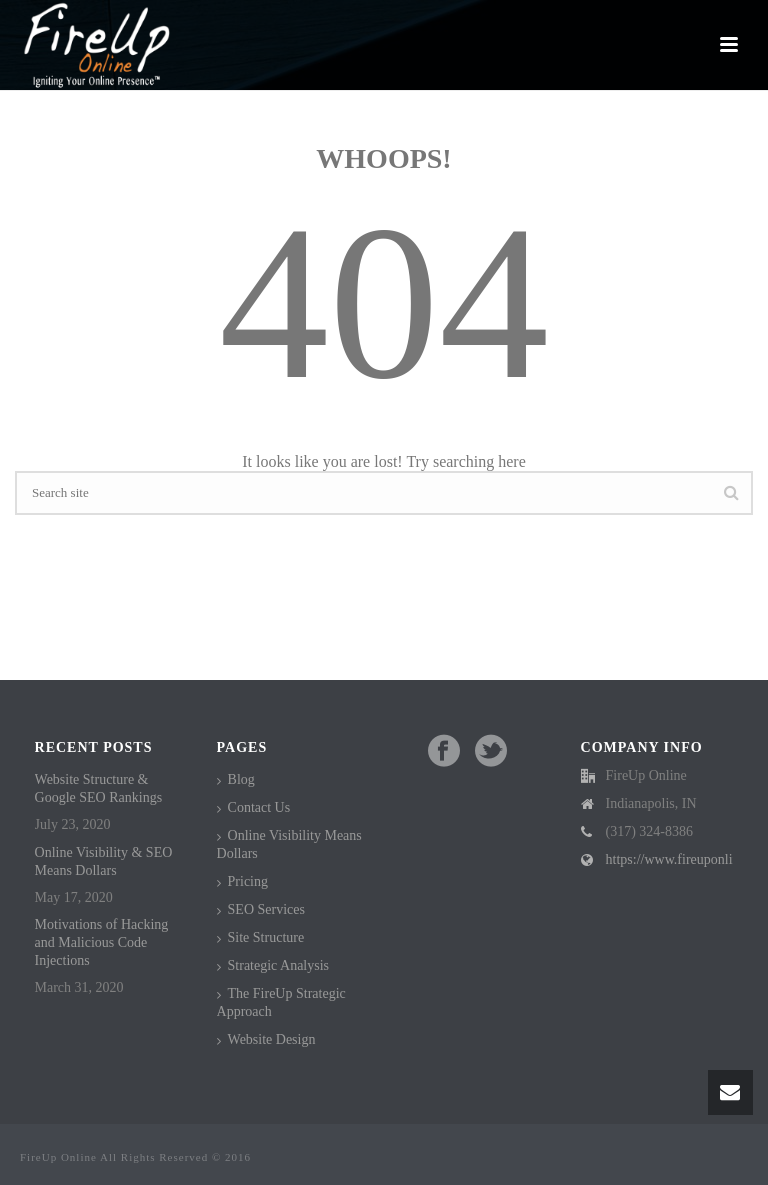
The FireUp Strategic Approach (281, 1002)
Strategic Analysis (279, 965)
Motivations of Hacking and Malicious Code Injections (102, 942)
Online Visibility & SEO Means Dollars (104, 861)
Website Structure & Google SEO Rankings (99, 788)
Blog (241, 779)
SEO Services (266, 909)
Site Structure (266, 937)
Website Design (272, 1039)
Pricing (248, 881)
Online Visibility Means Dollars (289, 844)
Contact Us (259, 807)
